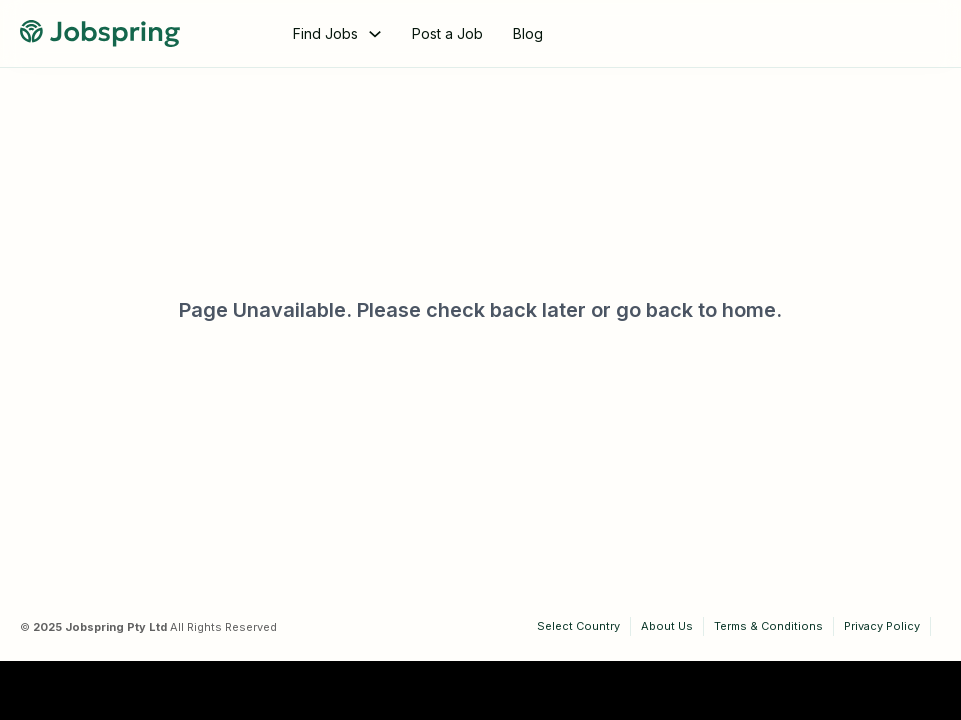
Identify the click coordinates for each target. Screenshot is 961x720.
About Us (667, 626)
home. (752, 310)
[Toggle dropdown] (375, 34)
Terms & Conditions (768, 626)
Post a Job (447, 33)
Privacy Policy (882, 626)
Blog (528, 33)
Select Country (578, 626)
